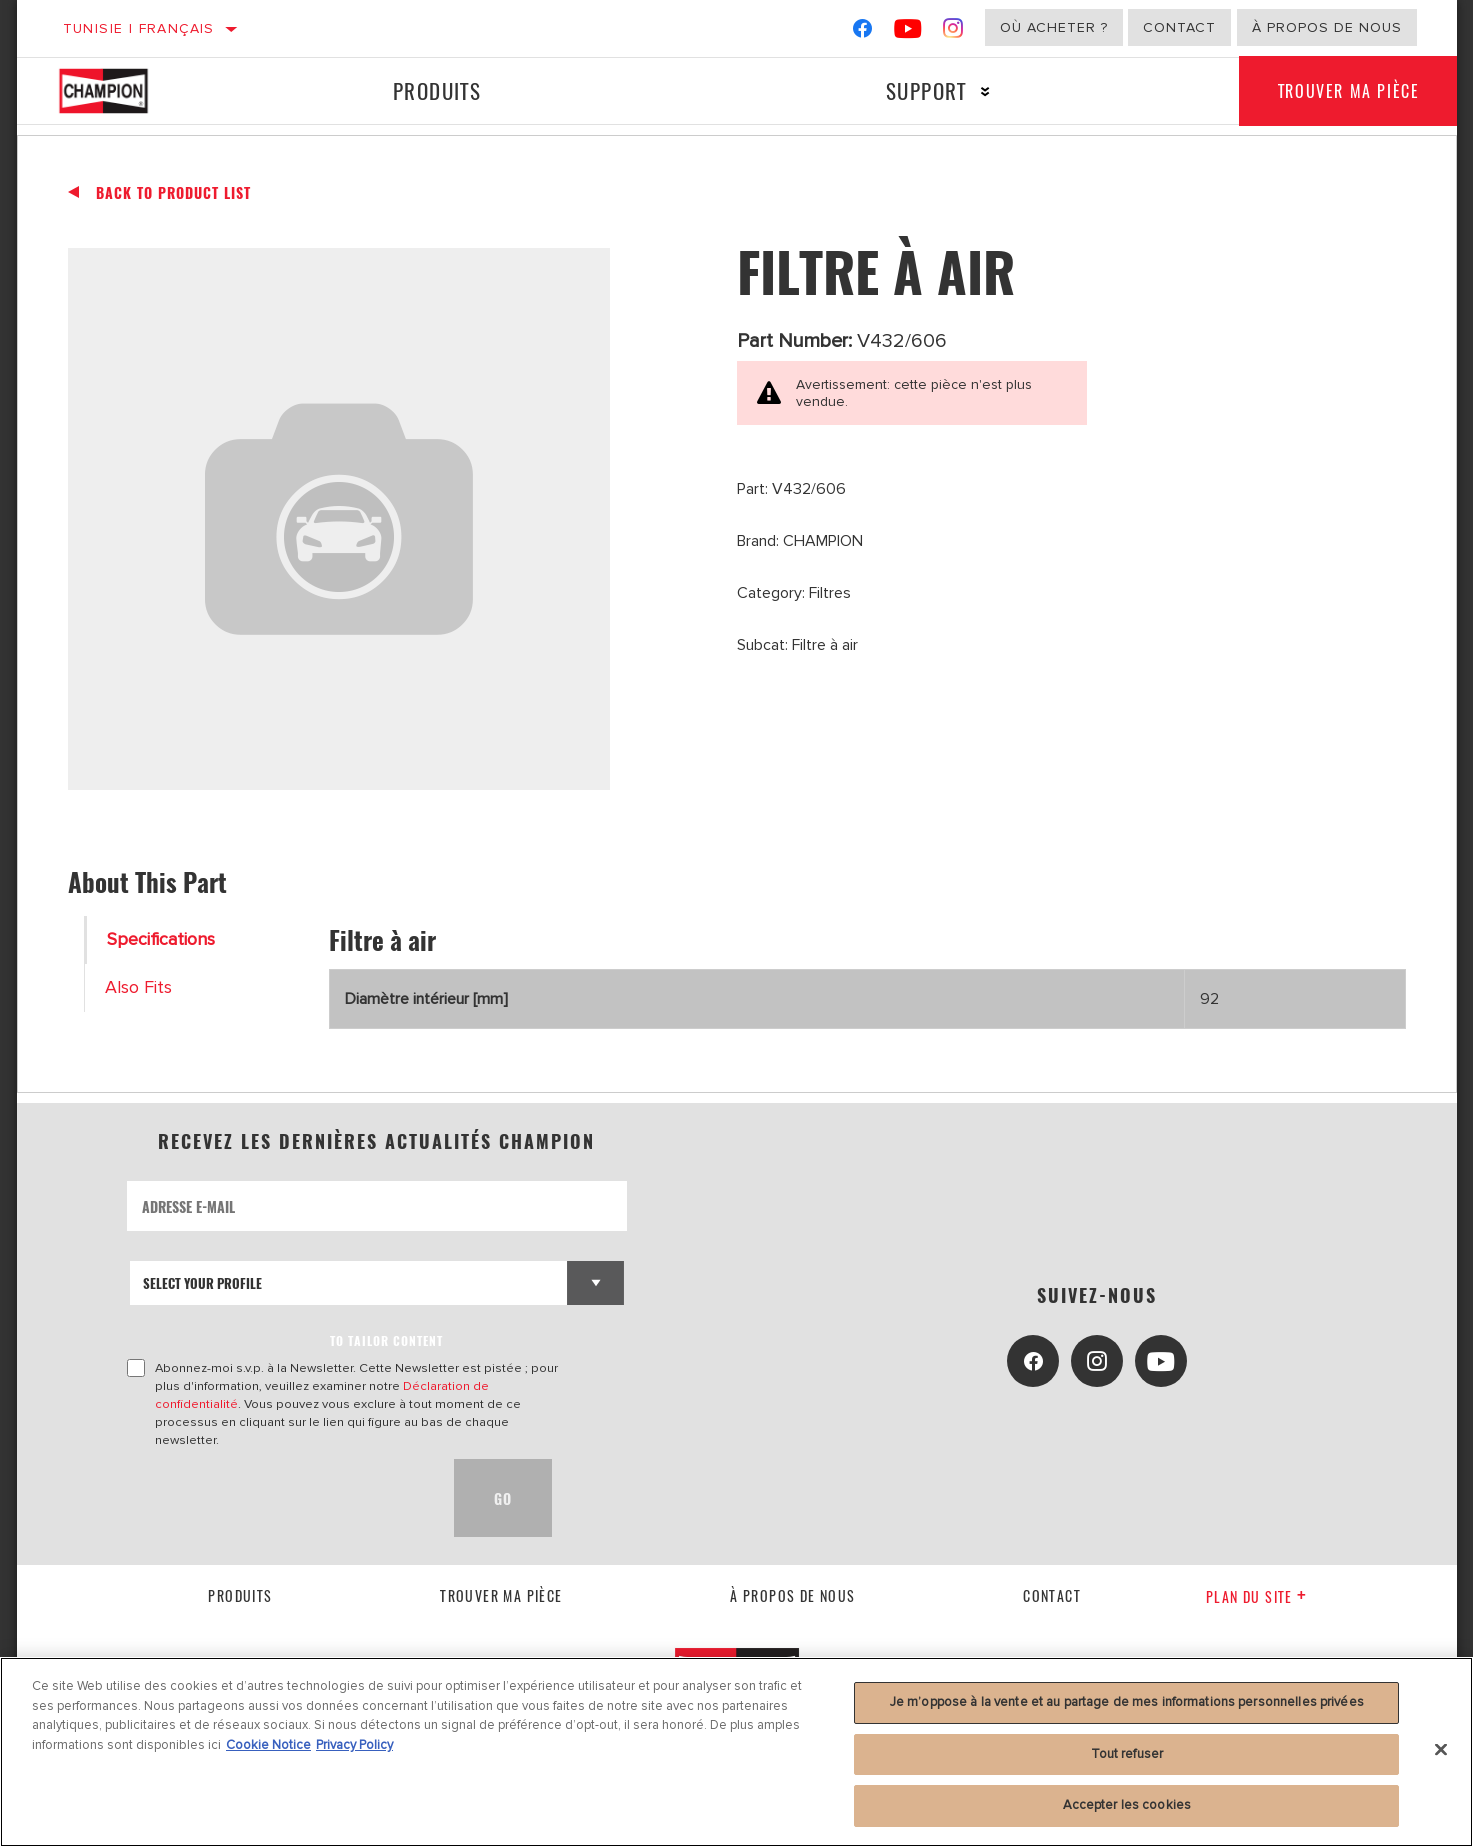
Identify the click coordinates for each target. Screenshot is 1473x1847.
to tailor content (386, 1340)
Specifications (161, 939)
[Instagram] (953, 32)
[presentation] (279, 1498)
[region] (736, 1752)
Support (925, 90)
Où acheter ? (1054, 27)
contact (1052, 1595)
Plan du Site (1256, 1596)
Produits (436, 90)
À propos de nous (1327, 27)
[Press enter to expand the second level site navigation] (983, 91)
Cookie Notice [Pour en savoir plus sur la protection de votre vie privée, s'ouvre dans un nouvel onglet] (268, 1745)
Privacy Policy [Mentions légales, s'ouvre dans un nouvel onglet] (354, 1745)
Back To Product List (173, 193)
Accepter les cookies (1127, 1805)
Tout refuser (1127, 1754)
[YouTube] (908, 32)
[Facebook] (862, 32)
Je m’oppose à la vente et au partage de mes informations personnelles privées (1127, 1702)
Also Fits (138, 987)
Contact (1179, 27)
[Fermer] (1441, 1750)
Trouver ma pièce (1348, 91)
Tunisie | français (139, 28)
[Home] (124, 91)
